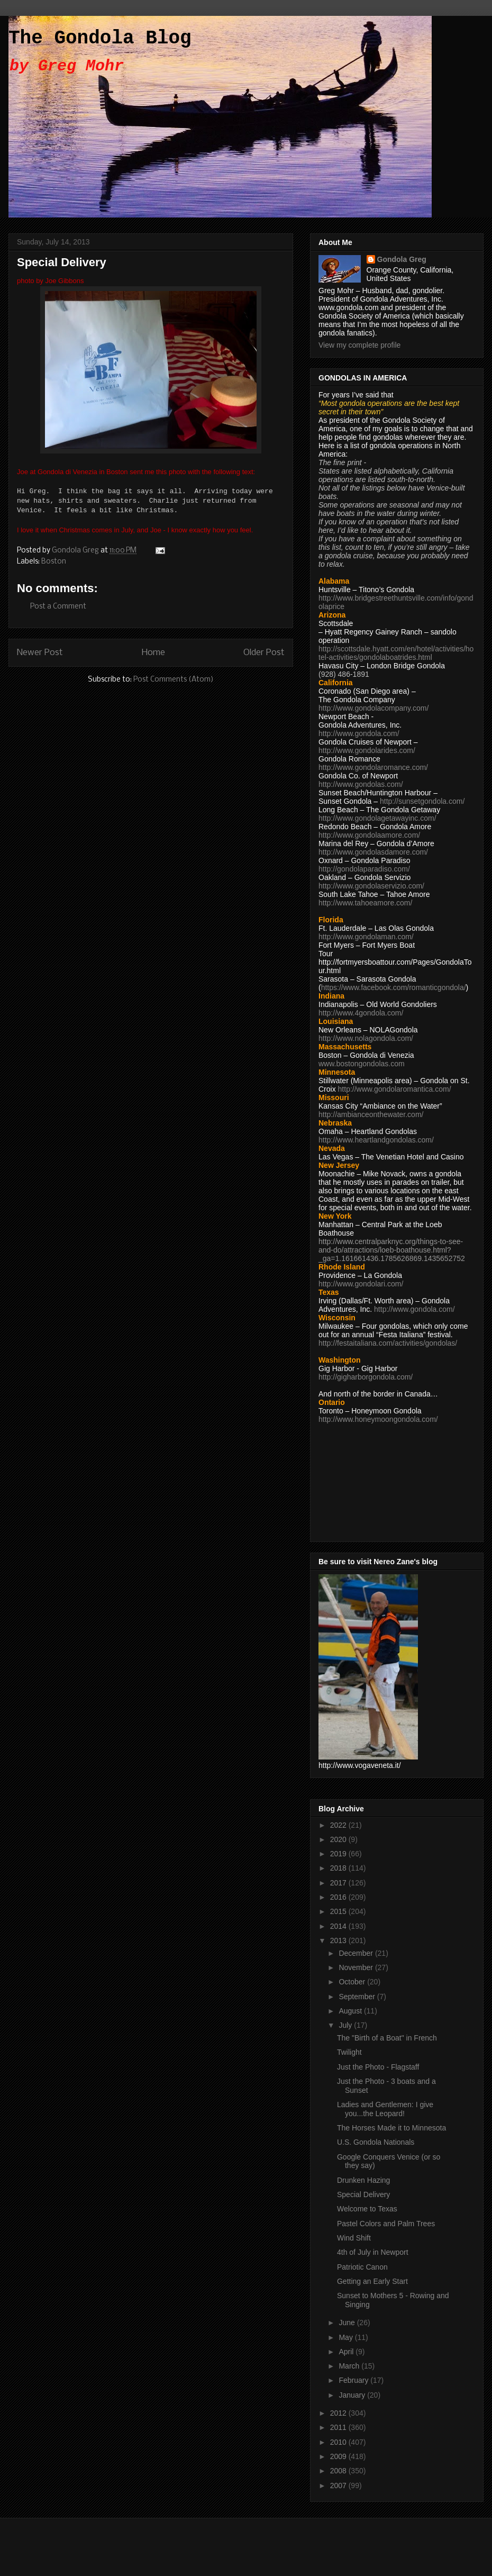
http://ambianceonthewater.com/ (370, 1114)
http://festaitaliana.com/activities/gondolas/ (387, 1343)
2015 (339, 1911)
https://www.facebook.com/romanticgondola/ (393, 987)
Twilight (349, 2052)
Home (153, 652)
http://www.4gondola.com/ (360, 1013)
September (358, 1996)
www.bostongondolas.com (361, 1063)
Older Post (264, 652)
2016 (339, 1897)
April (347, 2351)
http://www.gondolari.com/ (360, 1284)
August (351, 2011)
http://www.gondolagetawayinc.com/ (377, 818)
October (353, 1982)
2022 (339, 1825)
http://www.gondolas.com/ (360, 784)
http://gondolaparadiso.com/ (364, 869)
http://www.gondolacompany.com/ (373, 708)
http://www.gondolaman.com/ (366, 936)
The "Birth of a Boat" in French (387, 2038)
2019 (339, 1853)
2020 (339, 1839)
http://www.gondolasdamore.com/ (373, 852)
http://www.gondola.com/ (358, 733)
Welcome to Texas (367, 2209)
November (357, 1967)
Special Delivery (363, 2194)
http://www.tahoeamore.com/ (365, 903)
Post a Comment (58, 607)
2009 (339, 2456)
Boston (53, 562)
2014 (339, 1926)
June (348, 2322)
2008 (339, 2470)
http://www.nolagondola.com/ (365, 1038)
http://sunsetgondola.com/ (422, 801)
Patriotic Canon (362, 2267)
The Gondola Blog (100, 38)
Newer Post (40, 652)
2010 (339, 2442)
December (357, 1953)
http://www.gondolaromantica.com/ (394, 1089)
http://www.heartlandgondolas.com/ (376, 1140)
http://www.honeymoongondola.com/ (378, 1419)
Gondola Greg (401, 259)
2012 (339, 2413)
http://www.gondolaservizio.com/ (371, 886)
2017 (339, 1883)
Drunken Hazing (363, 2180)
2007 (339, 2485)
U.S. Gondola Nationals (375, 2142)
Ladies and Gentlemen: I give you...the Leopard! (385, 2109)
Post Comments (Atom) (173, 680)
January (353, 2395)
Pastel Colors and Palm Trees (386, 2223)
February (354, 2380)
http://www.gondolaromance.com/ (373, 767)
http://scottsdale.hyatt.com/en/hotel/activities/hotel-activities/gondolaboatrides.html (395, 653)
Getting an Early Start (372, 2281)
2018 (339, 1868)
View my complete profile (359, 345)
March (350, 2366)
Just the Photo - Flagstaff (378, 2067)
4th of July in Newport (372, 2252)
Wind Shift (354, 2238)
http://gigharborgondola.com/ (365, 1377)
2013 (339, 1940)
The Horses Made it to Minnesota (391, 2128)
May (346, 2337)
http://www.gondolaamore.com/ (369, 835)
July (346, 2025)
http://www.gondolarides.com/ (366, 750)
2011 (339, 2427)
